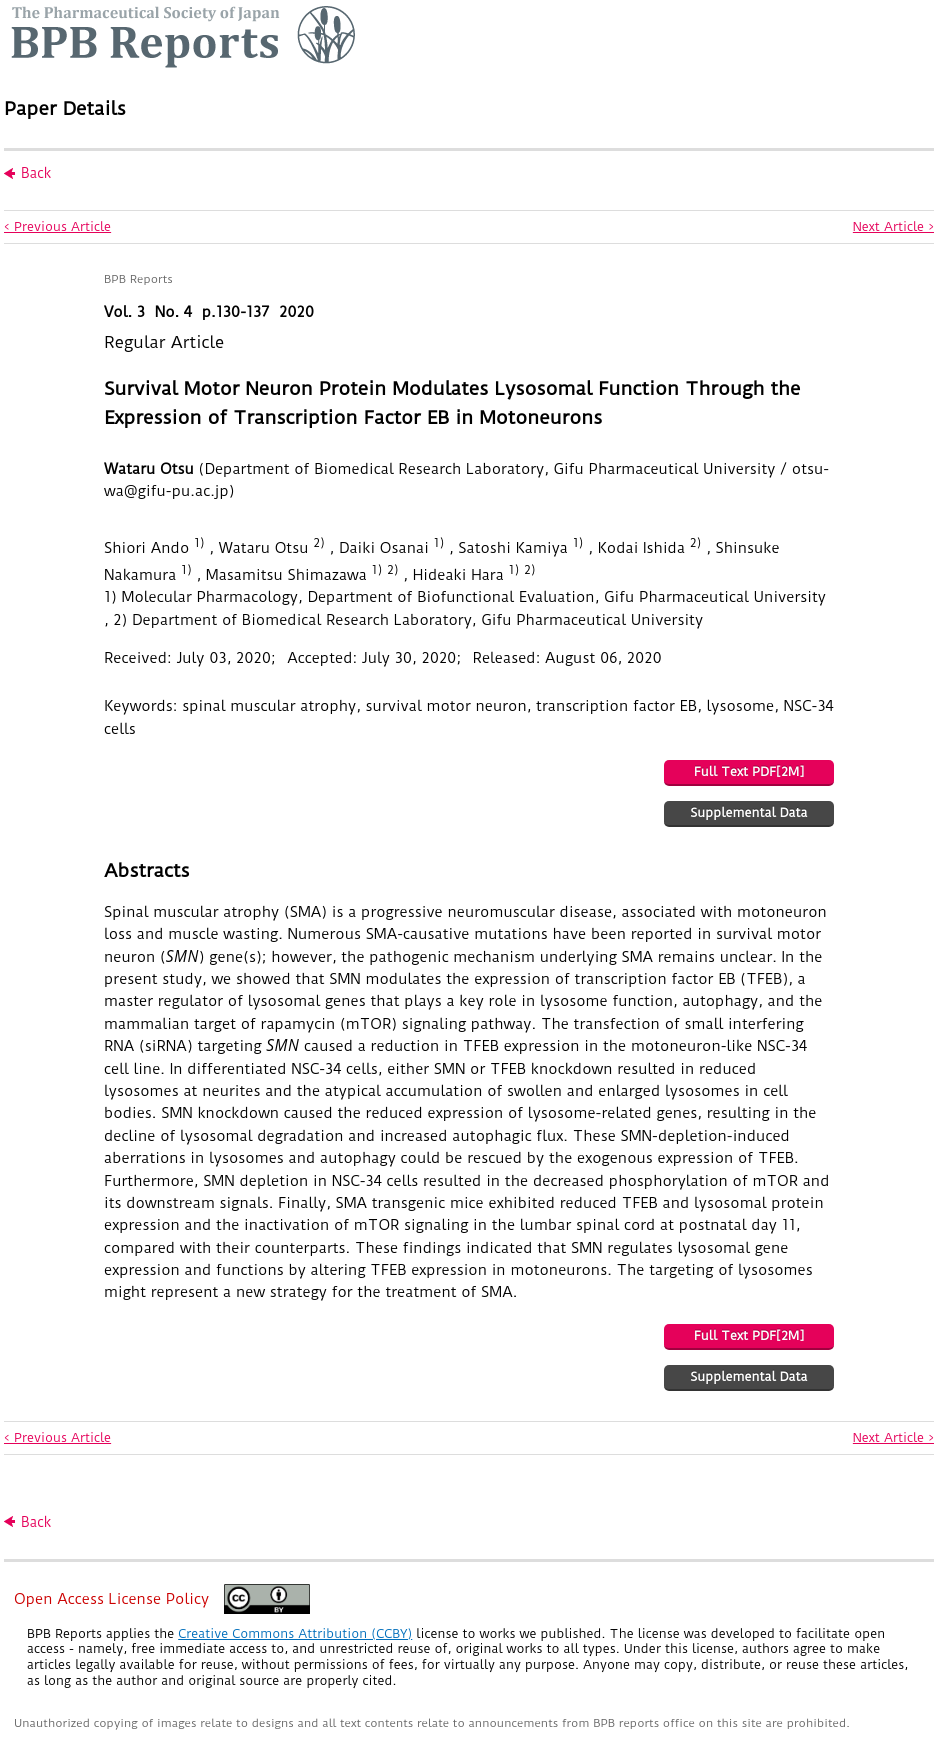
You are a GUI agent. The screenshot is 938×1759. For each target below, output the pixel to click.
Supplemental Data (748, 812)
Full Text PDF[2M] (749, 771)
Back (36, 173)
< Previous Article (57, 226)
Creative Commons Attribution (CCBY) (295, 1633)
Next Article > (893, 226)
